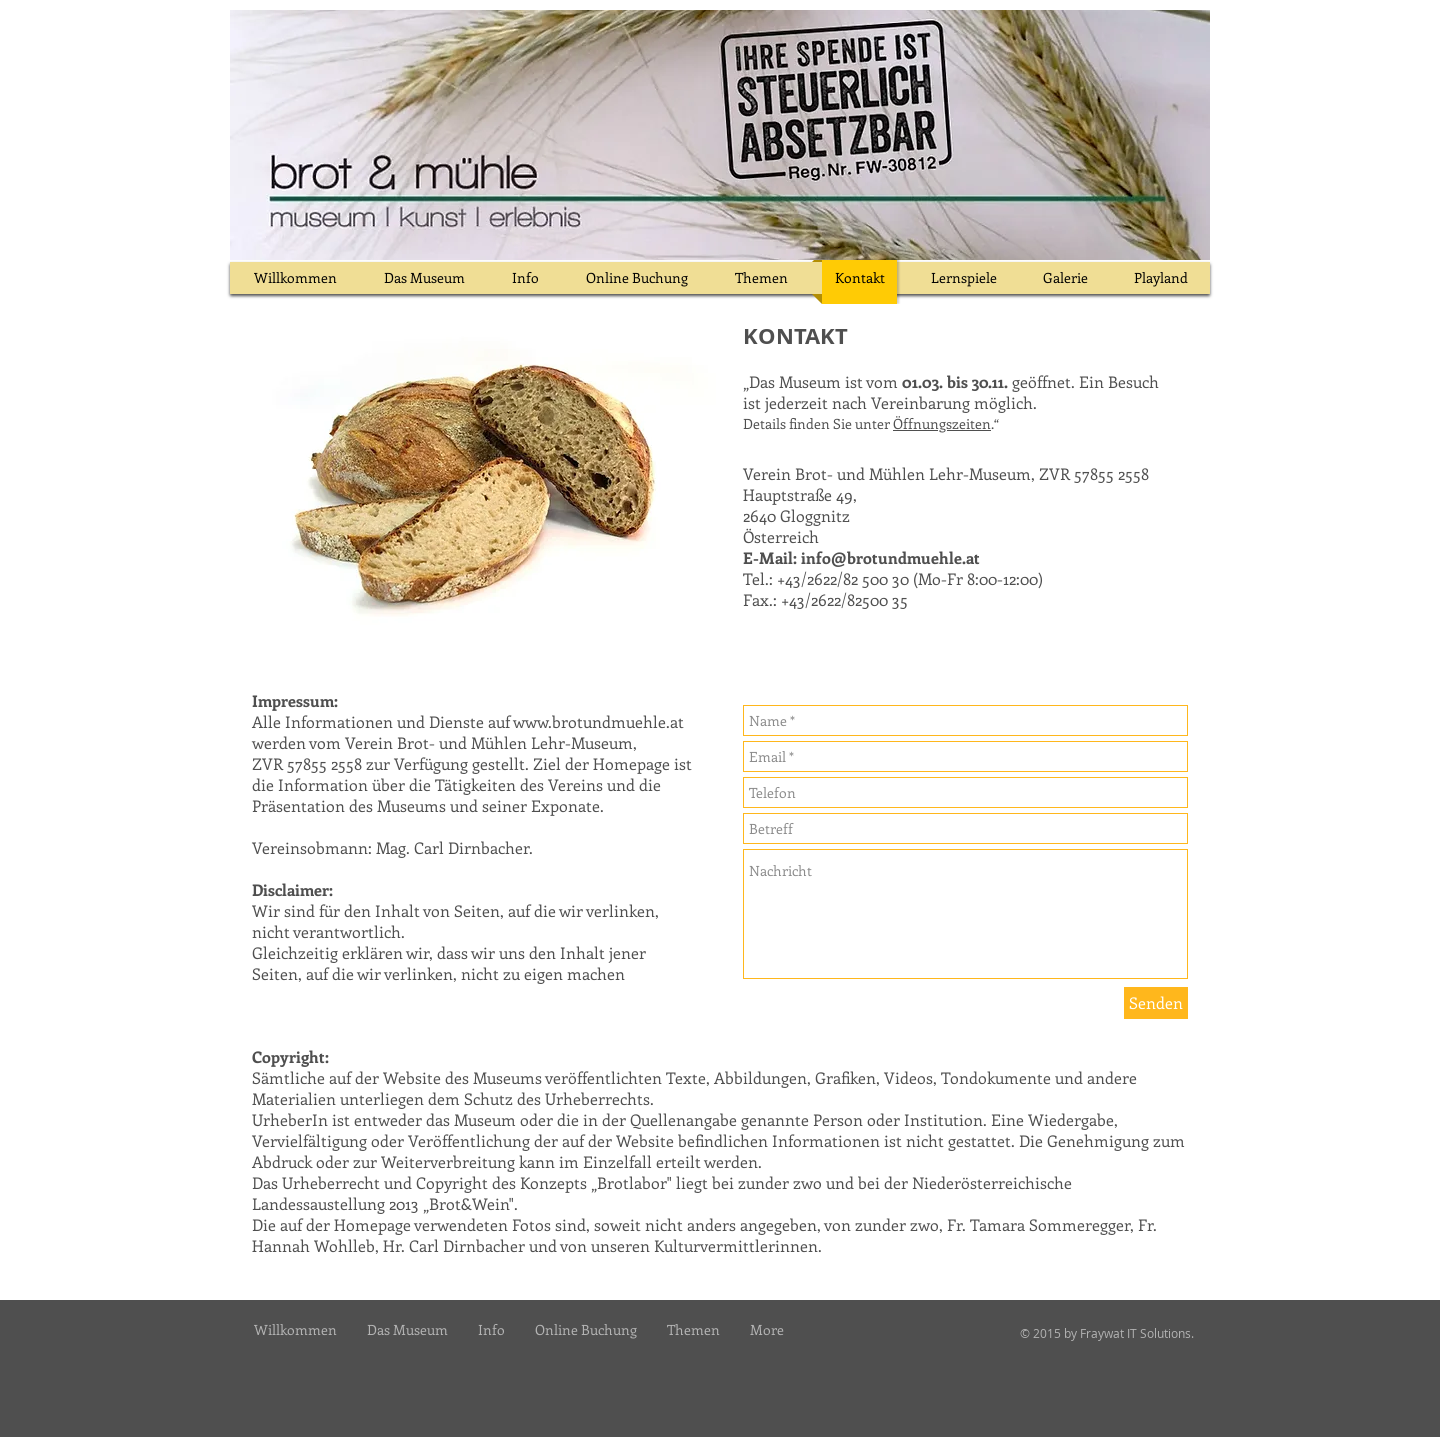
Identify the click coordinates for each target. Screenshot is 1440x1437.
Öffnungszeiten (942, 423)
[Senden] (1156, 1003)
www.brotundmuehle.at (598, 721)
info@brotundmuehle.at (890, 557)
